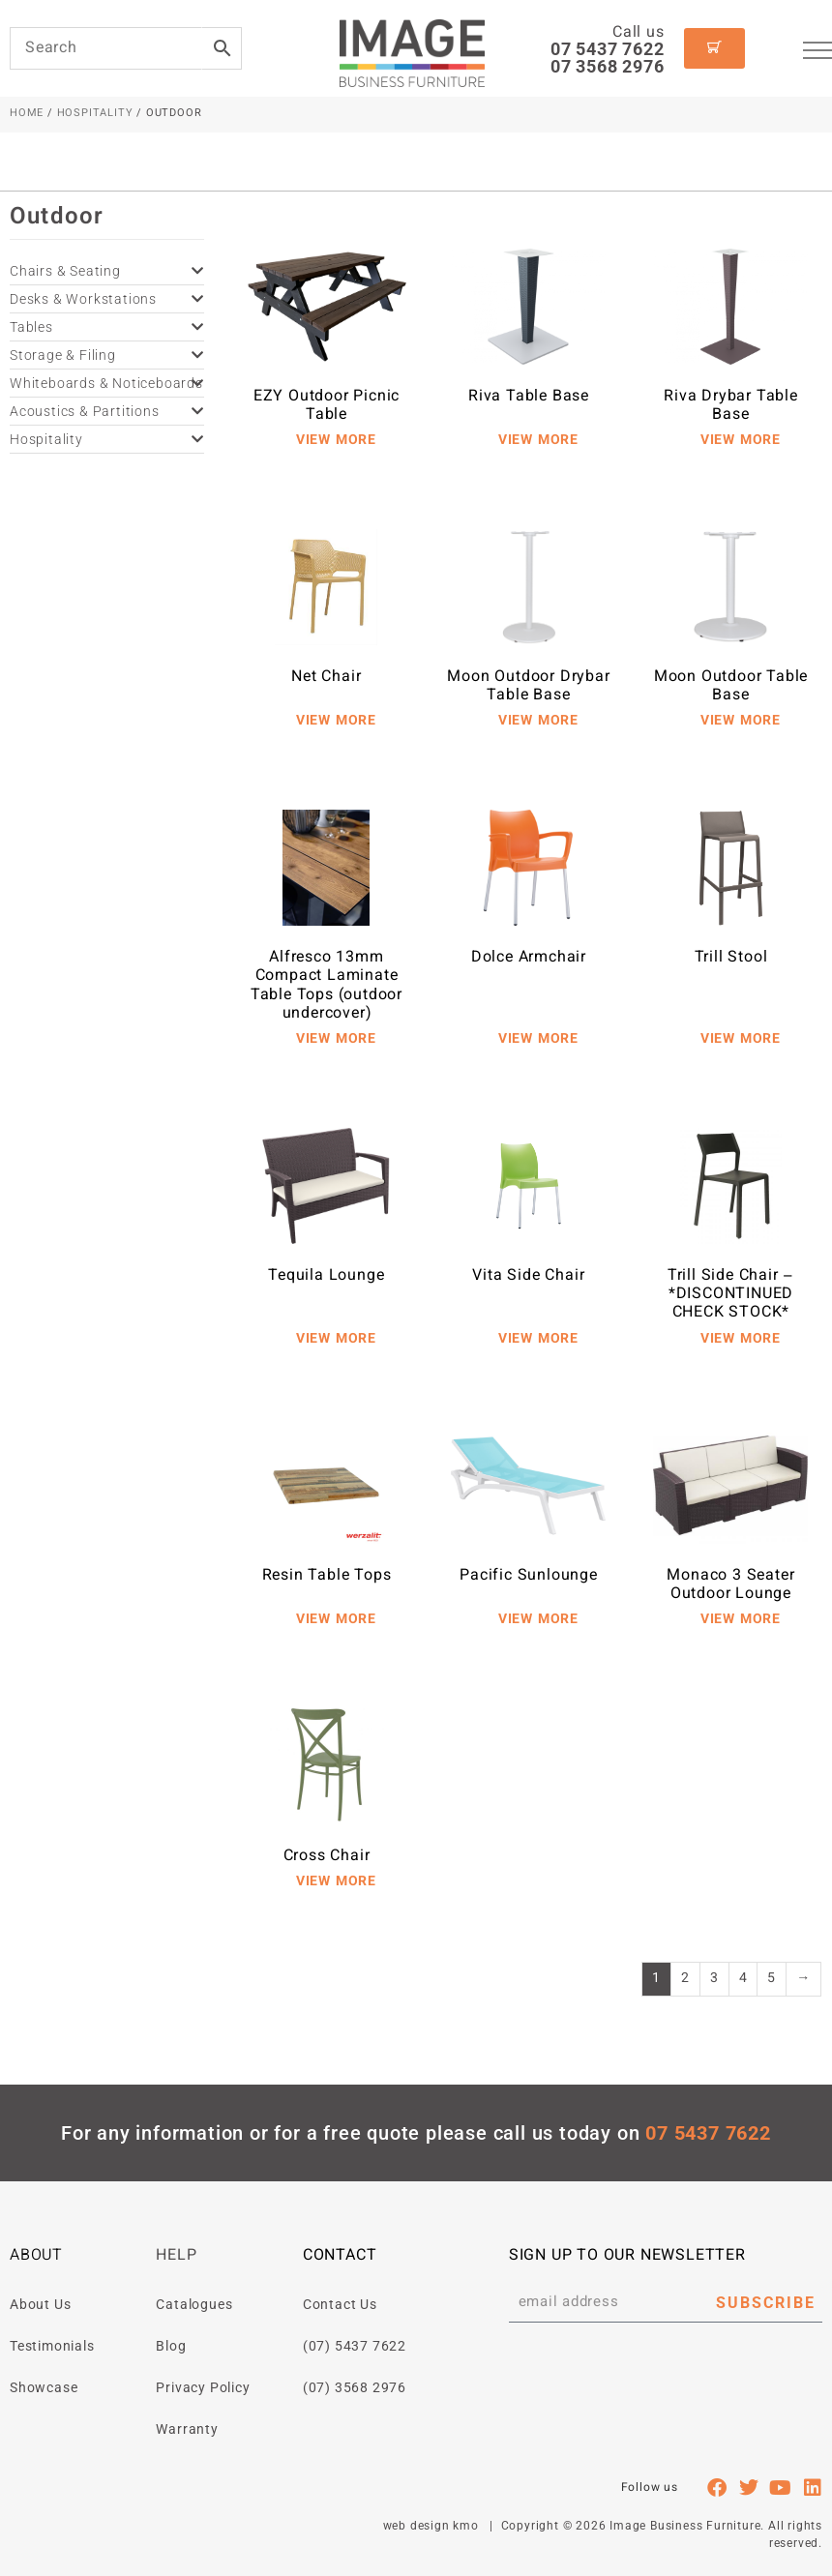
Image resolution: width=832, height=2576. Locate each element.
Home (27, 113)
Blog (171, 2346)
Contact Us (340, 2304)
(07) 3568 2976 (354, 2387)
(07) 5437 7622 (354, 2346)
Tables (107, 327)
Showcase (43, 2387)
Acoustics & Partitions (107, 411)
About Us (40, 2304)
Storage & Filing (107, 355)
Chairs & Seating (107, 270)
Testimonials (52, 2346)
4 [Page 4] (743, 1979)
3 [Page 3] (714, 1979)
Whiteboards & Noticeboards (107, 383)
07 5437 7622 (607, 49)
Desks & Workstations (107, 298)
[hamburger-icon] (817, 53)
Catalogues (194, 2304)
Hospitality (95, 113)
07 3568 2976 (607, 66)
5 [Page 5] (771, 1979)
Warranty (187, 2429)
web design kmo (431, 2525)
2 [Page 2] (685, 1979)
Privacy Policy (203, 2387)
